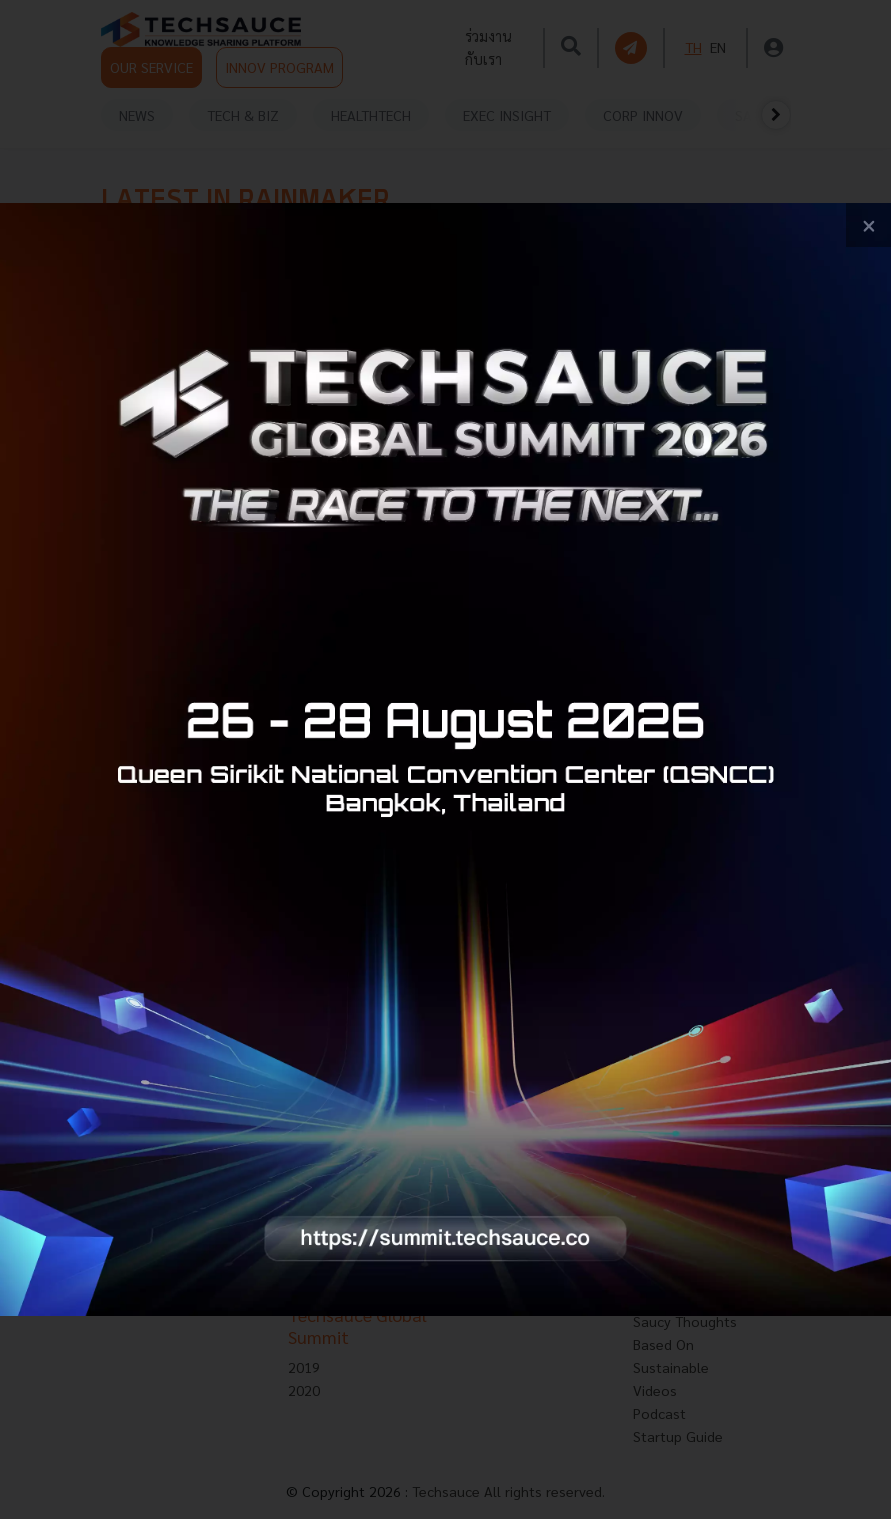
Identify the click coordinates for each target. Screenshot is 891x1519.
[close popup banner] (868, 225)
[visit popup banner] (445, 760)
